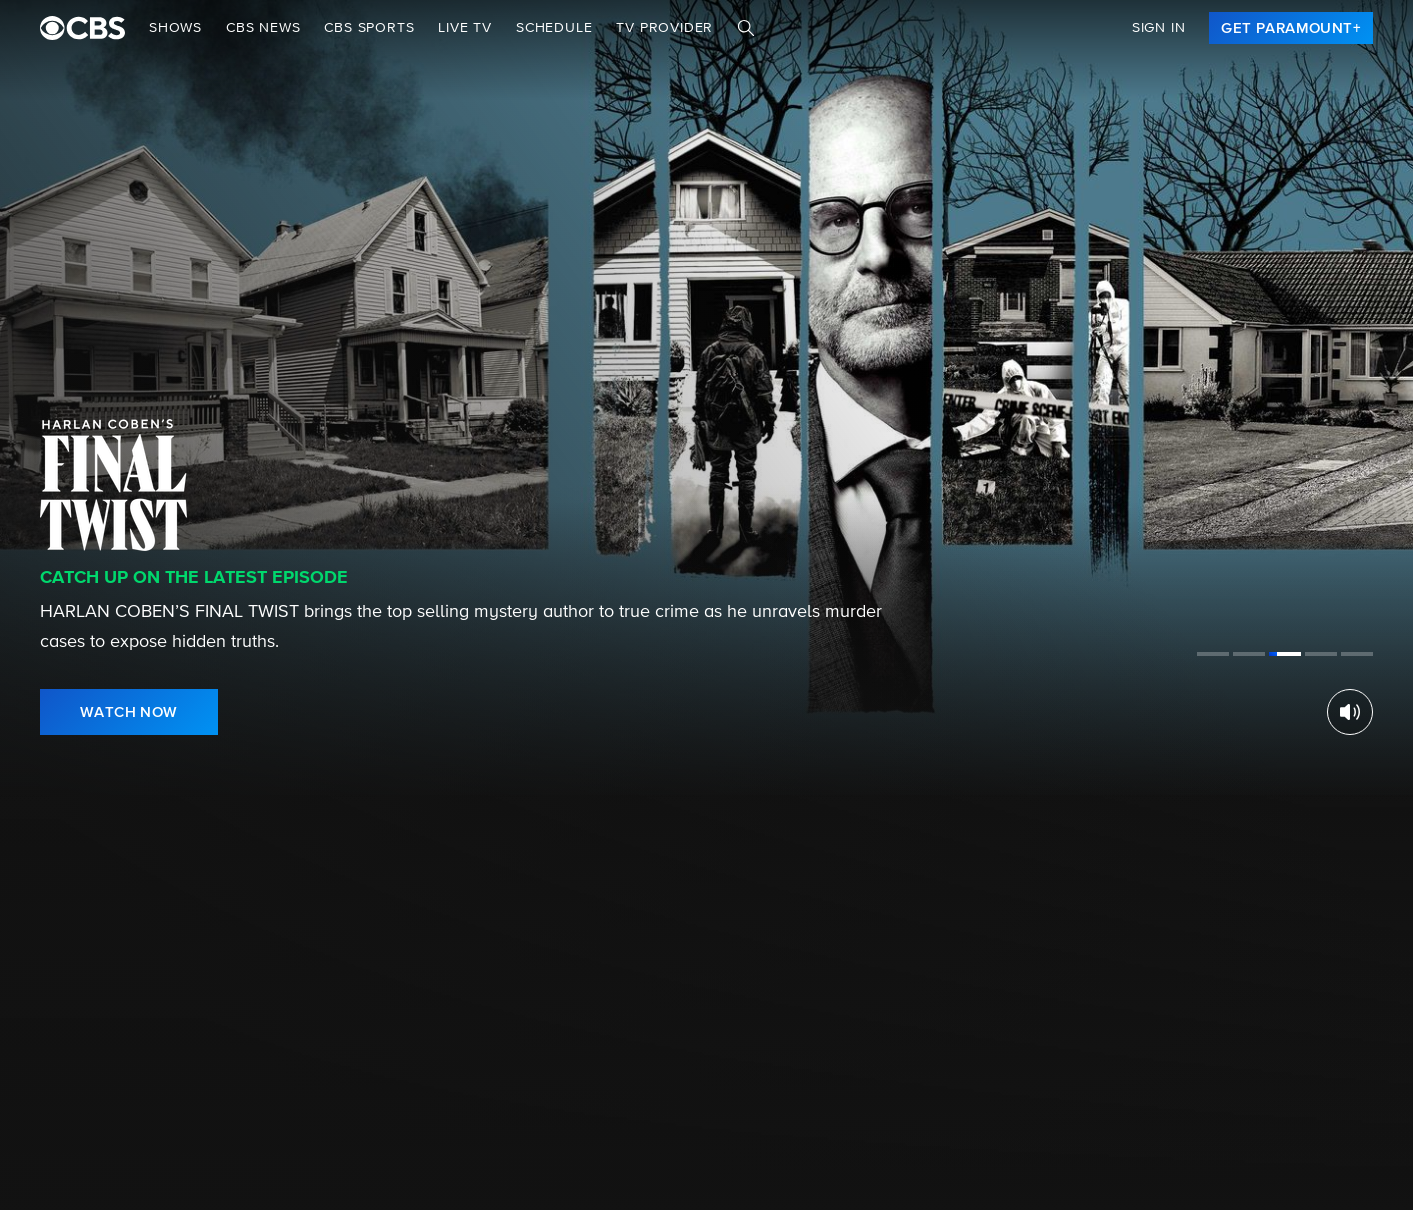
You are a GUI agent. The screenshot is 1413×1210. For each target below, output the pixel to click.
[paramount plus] (82, 28)
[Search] (746, 28)
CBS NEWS (263, 28)
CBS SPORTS (369, 28)
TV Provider (664, 28)
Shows (175, 28)
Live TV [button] (465, 28)
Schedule (554, 28)
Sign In (1159, 28)
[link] (1291, 28)
